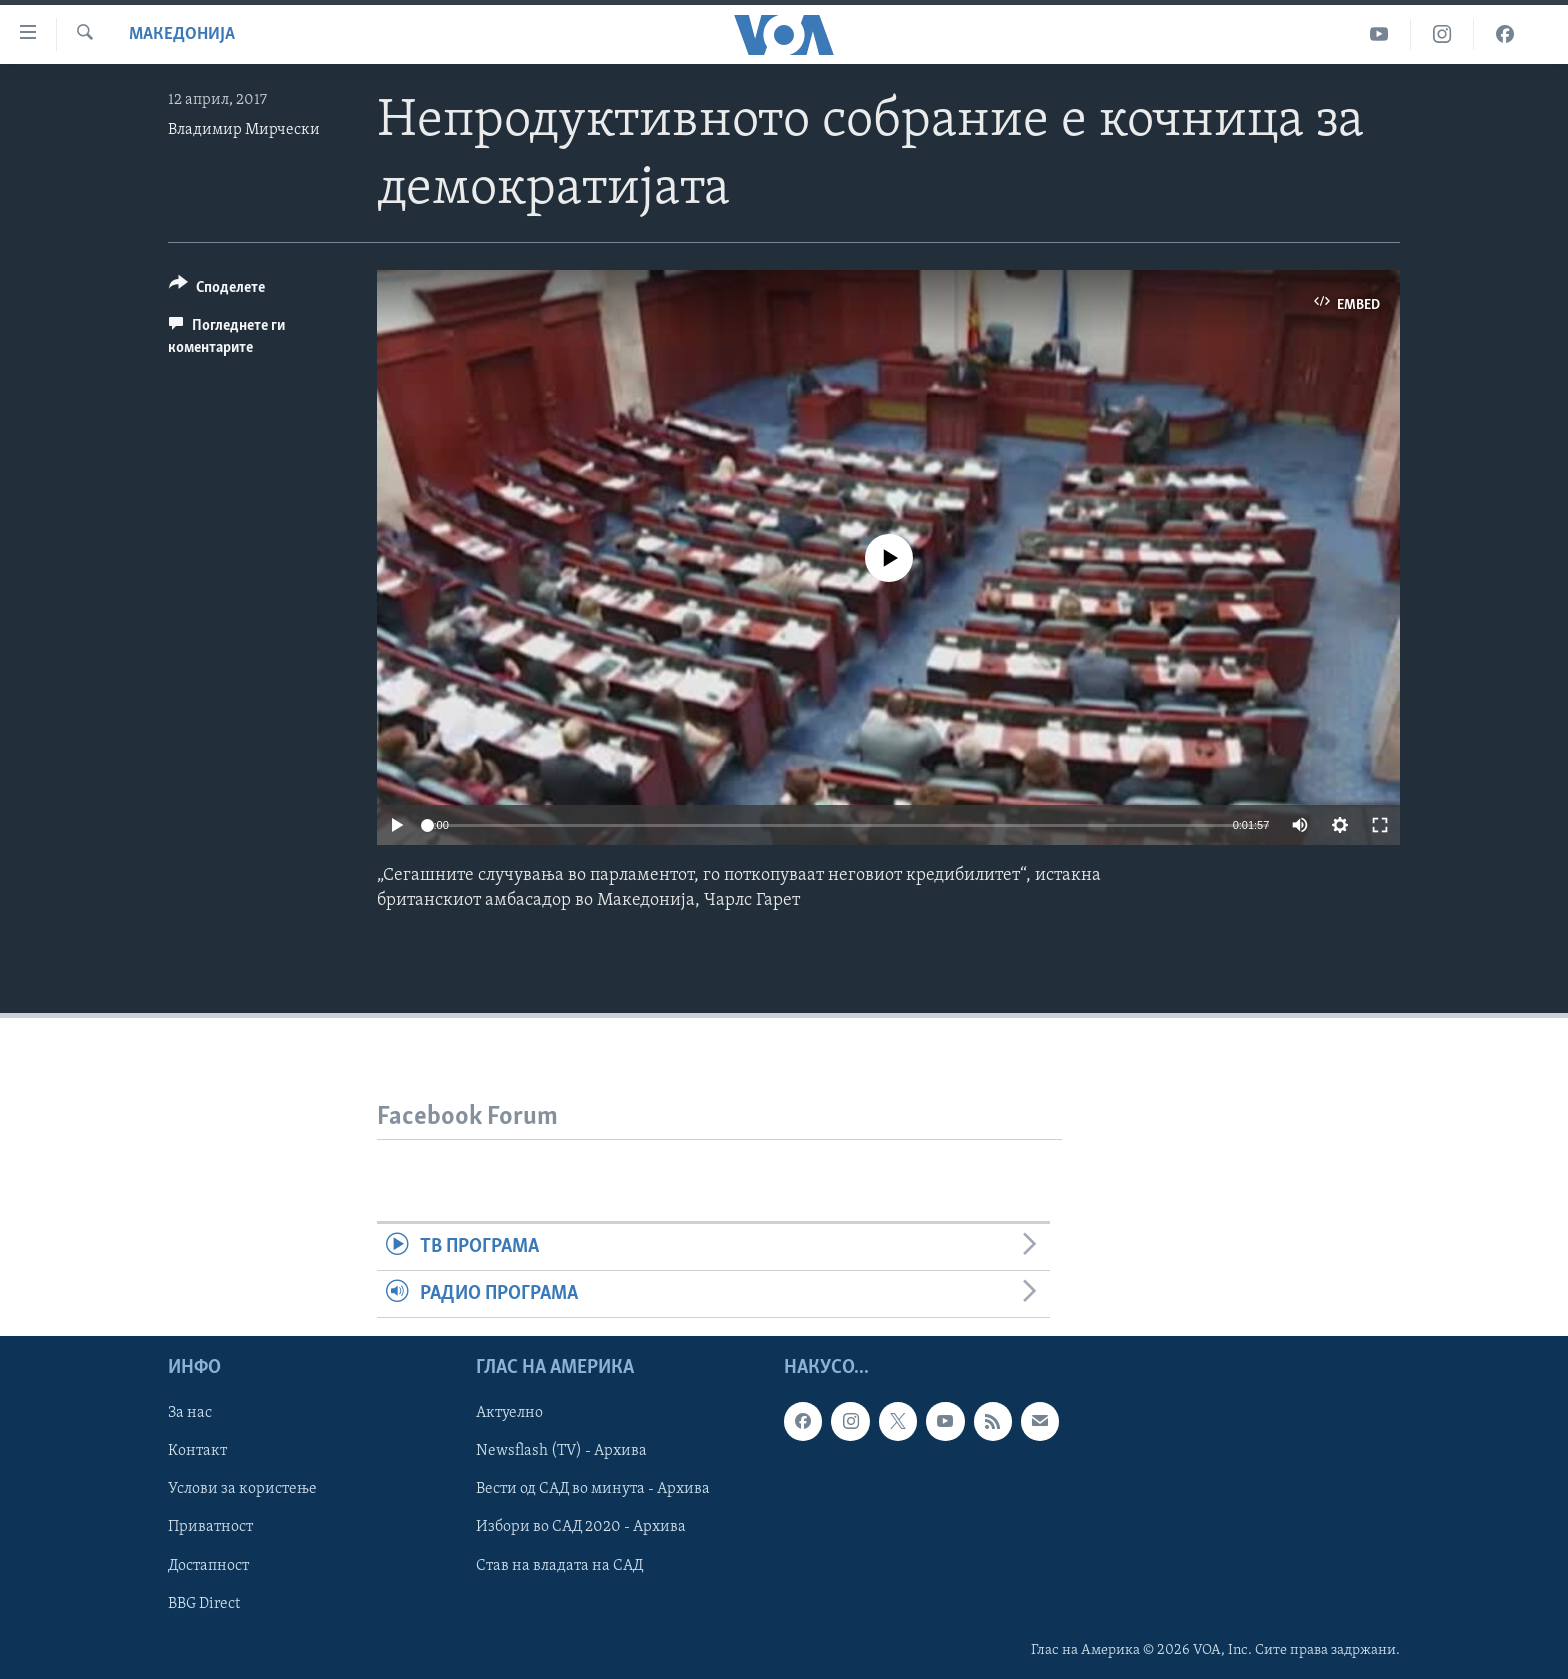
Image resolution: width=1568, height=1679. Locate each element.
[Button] (217, 290)
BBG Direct (204, 1604)
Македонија (182, 34)
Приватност (210, 1528)
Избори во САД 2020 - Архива (581, 1528)
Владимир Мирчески (244, 130)
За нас (190, 1414)
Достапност (208, 1566)
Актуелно (509, 1414)
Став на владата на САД (559, 1566)
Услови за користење (242, 1490)
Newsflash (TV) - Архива (561, 1452)
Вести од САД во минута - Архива (593, 1490)
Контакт (197, 1452)
